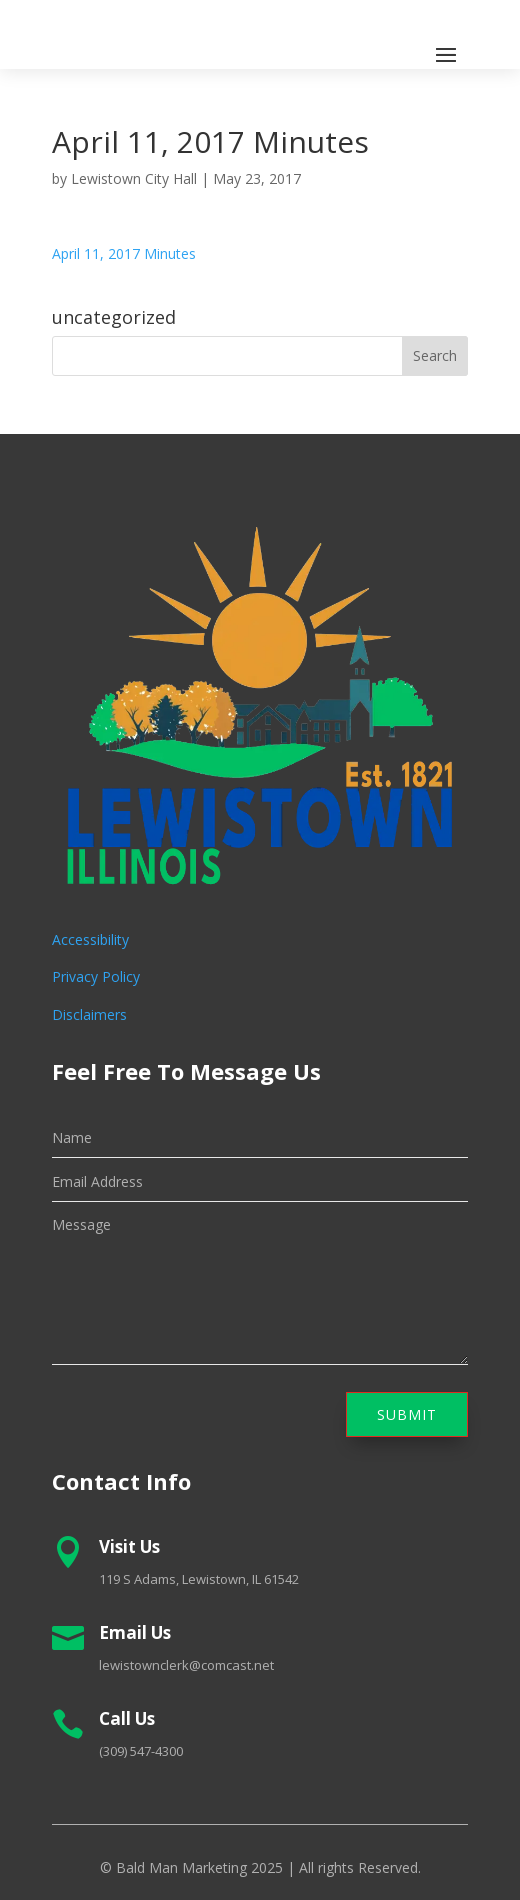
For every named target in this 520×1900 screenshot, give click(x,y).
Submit (407, 1414)
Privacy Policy (96, 976)
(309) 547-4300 (141, 1751)
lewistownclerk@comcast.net (186, 1665)
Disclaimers (89, 1014)
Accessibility (90, 939)
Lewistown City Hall (134, 178)
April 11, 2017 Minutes (124, 253)
